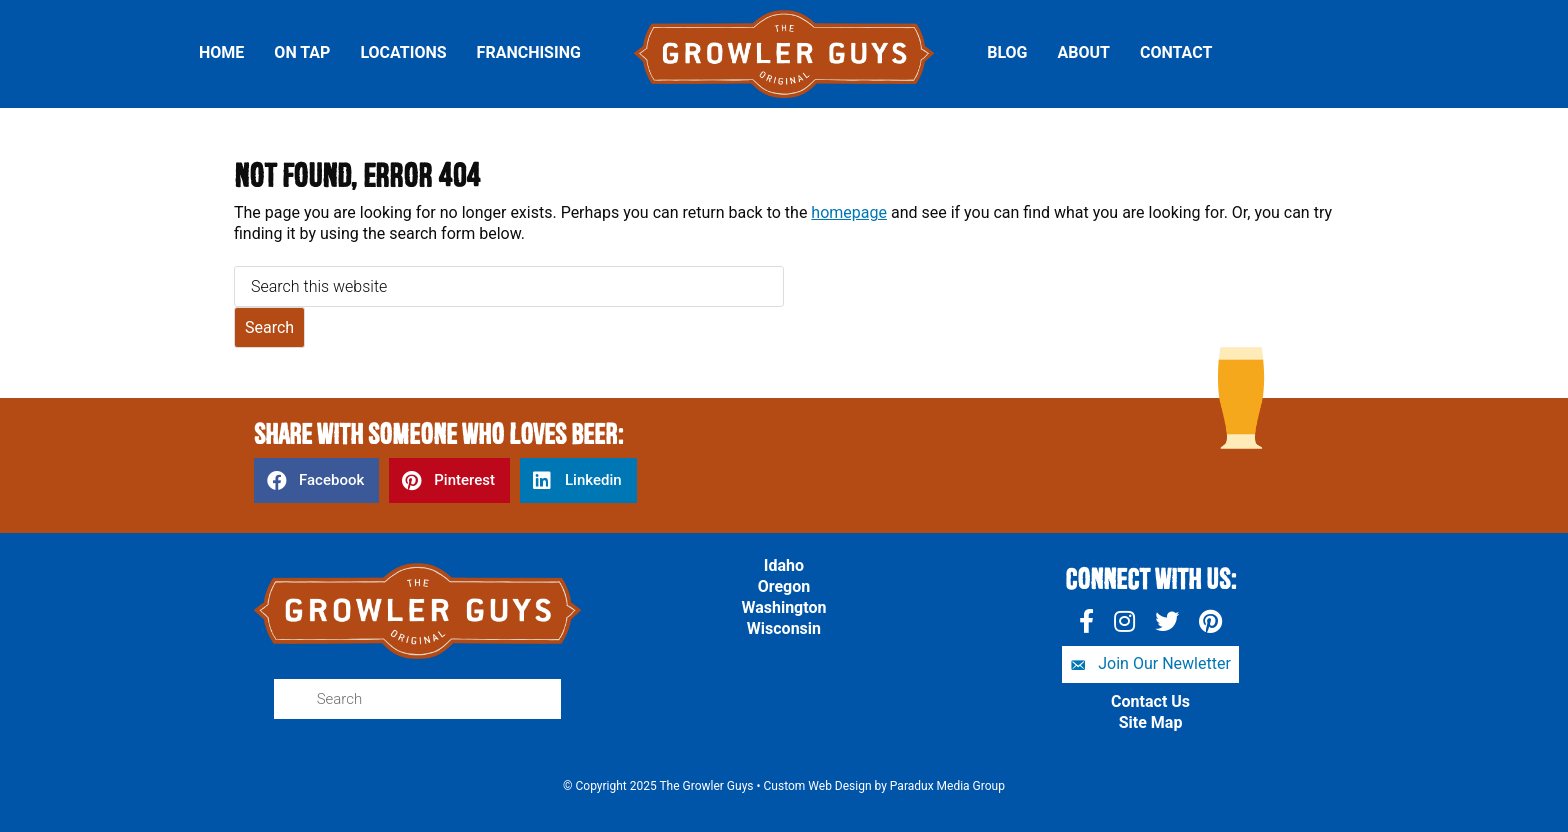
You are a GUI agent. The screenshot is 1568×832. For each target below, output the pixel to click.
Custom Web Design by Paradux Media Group (884, 786)
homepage (849, 212)
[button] (1150, 664)
